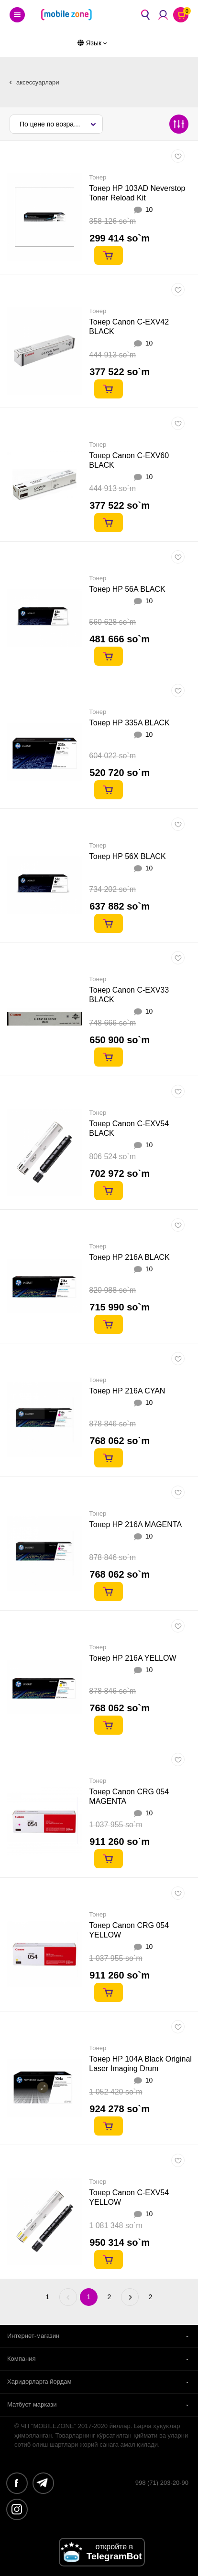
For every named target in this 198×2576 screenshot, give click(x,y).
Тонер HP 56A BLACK (127, 589)
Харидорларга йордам (39, 2381)
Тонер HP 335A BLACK (129, 723)
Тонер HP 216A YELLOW (132, 1658)
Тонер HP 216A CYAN (127, 1391)
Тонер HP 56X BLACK (127, 856)
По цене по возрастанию (58, 124)
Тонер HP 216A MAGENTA (135, 1524)
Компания (21, 2358)
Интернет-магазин (33, 2335)
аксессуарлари (37, 82)
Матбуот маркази (32, 2404)
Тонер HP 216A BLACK (129, 1257)
